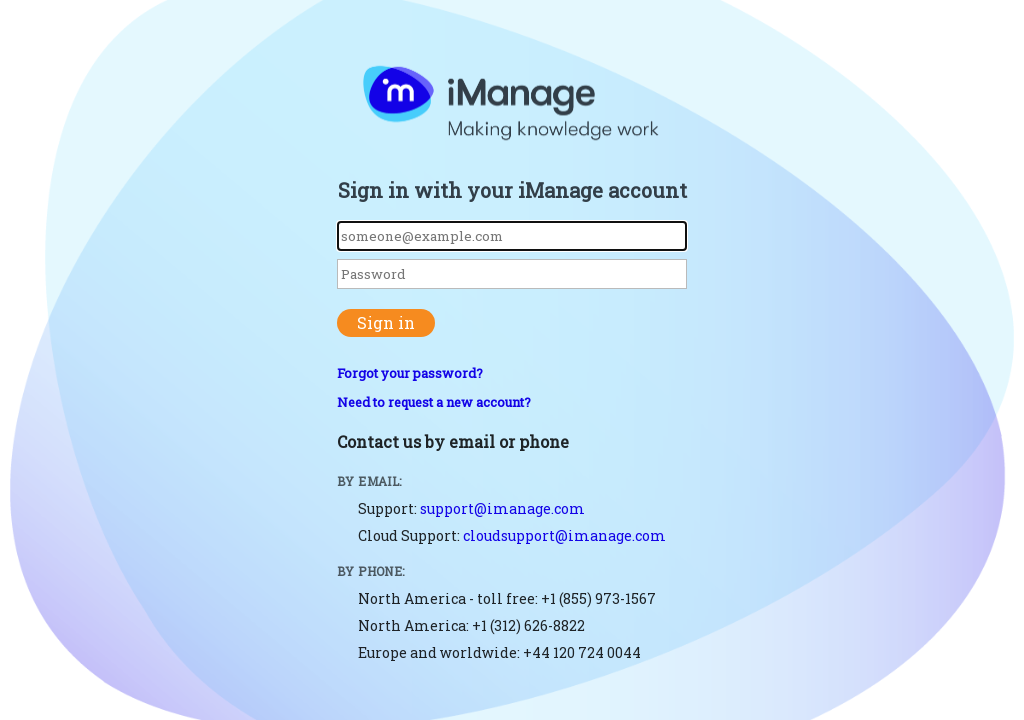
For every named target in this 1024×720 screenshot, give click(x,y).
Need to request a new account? (434, 402)
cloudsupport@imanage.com (564, 535)
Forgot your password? (410, 373)
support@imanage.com (502, 508)
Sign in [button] (386, 322)
